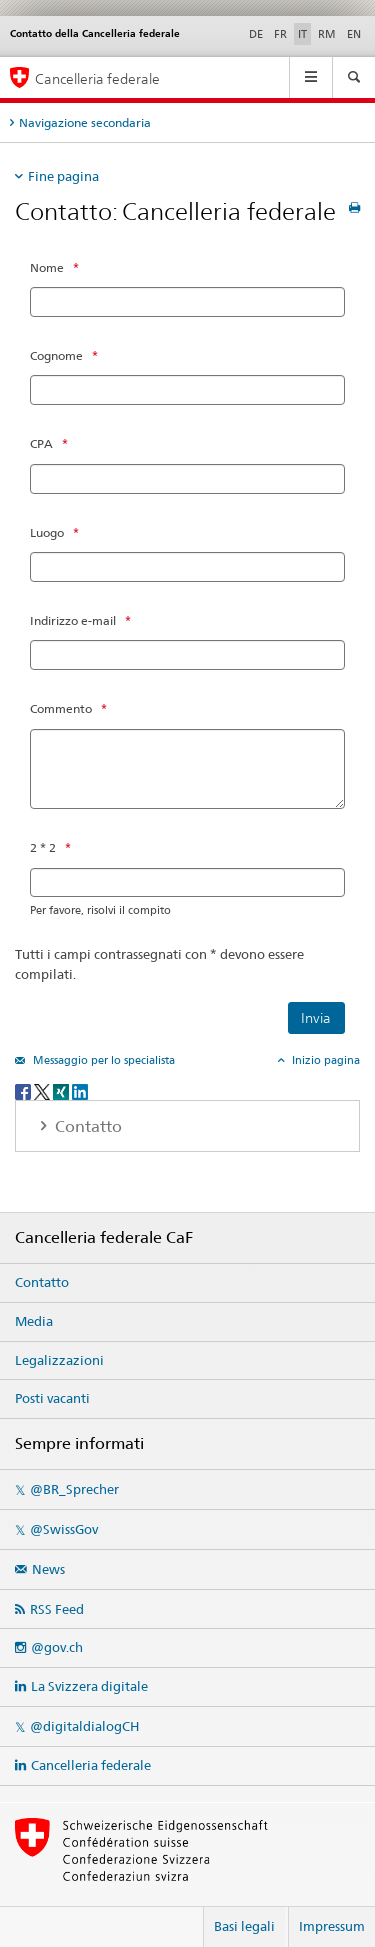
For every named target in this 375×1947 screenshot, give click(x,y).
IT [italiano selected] (302, 34)
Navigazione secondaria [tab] (85, 122)
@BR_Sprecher (74, 1489)
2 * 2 (43, 847)
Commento (61, 708)
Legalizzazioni (59, 1360)
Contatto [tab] (86, 1126)
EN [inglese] (354, 34)
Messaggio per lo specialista (102, 1060)
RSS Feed (57, 1609)
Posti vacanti (52, 1398)
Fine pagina (63, 176)
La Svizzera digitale (89, 1686)
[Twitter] (43, 1090)
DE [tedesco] (256, 34)
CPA (41, 443)
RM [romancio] (327, 34)
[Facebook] (24, 1090)
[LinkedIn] (80, 1090)
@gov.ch (57, 1647)
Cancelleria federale (91, 1765)
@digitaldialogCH (84, 1726)
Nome (47, 267)
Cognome (56, 355)
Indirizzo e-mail (73, 620)
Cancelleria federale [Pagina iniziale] (97, 78)
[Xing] (62, 1090)
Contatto (42, 1282)
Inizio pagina (324, 1060)
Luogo (47, 532)
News (48, 1569)
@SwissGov (64, 1529)
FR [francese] (280, 34)
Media (34, 1321)
